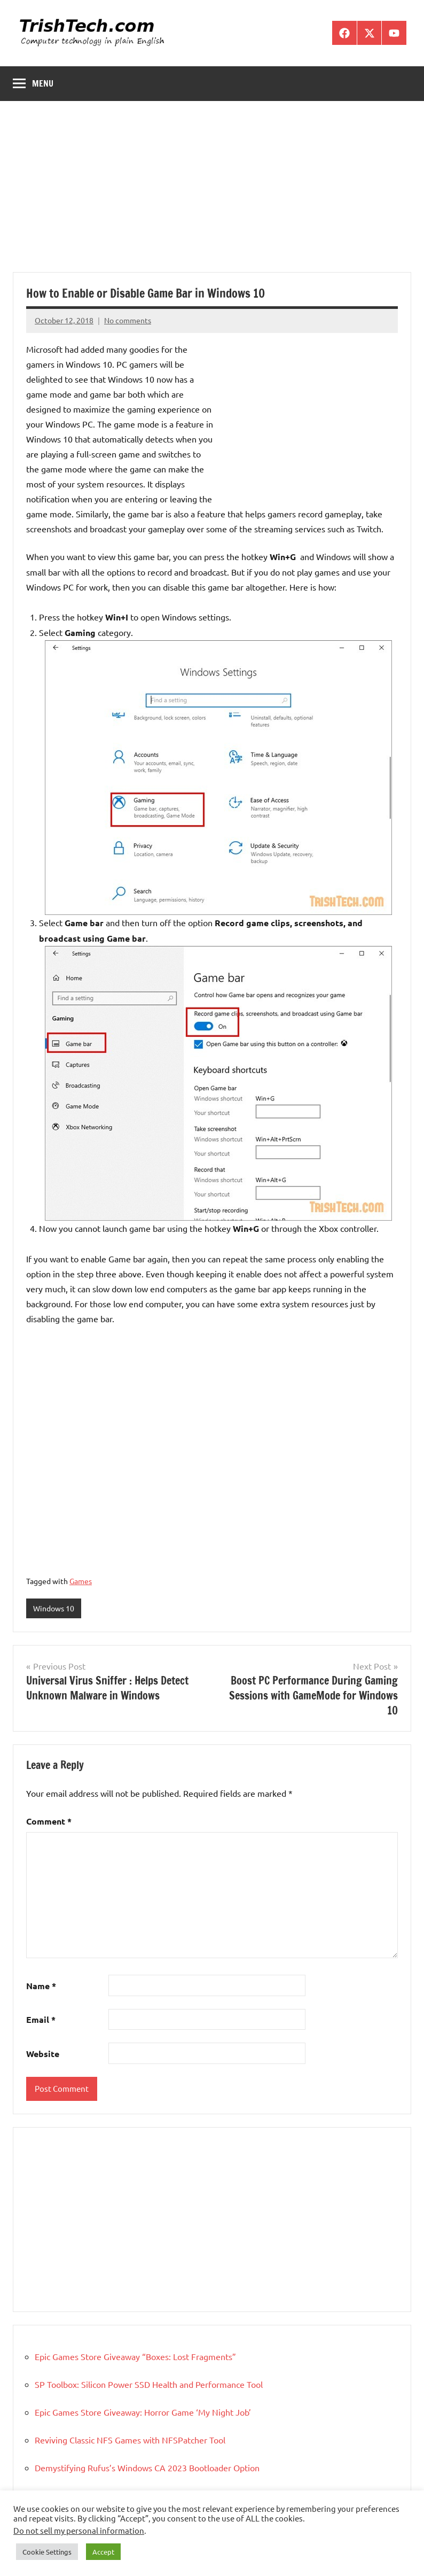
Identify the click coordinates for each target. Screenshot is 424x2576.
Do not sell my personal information (78, 2530)
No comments (127, 320)
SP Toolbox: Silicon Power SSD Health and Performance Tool (149, 2384)
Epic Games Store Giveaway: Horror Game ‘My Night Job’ (143, 2412)
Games (80, 1581)
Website (42, 2053)
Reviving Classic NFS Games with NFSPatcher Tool (130, 2439)
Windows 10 (53, 1608)
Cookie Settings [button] (47, 2551)
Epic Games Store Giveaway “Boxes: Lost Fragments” (135, 2356)
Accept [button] (103, 2551)
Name (41, 1985)
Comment (49, 1821)
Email (41, 2019)
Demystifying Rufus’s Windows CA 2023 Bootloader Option (147, 2467)
